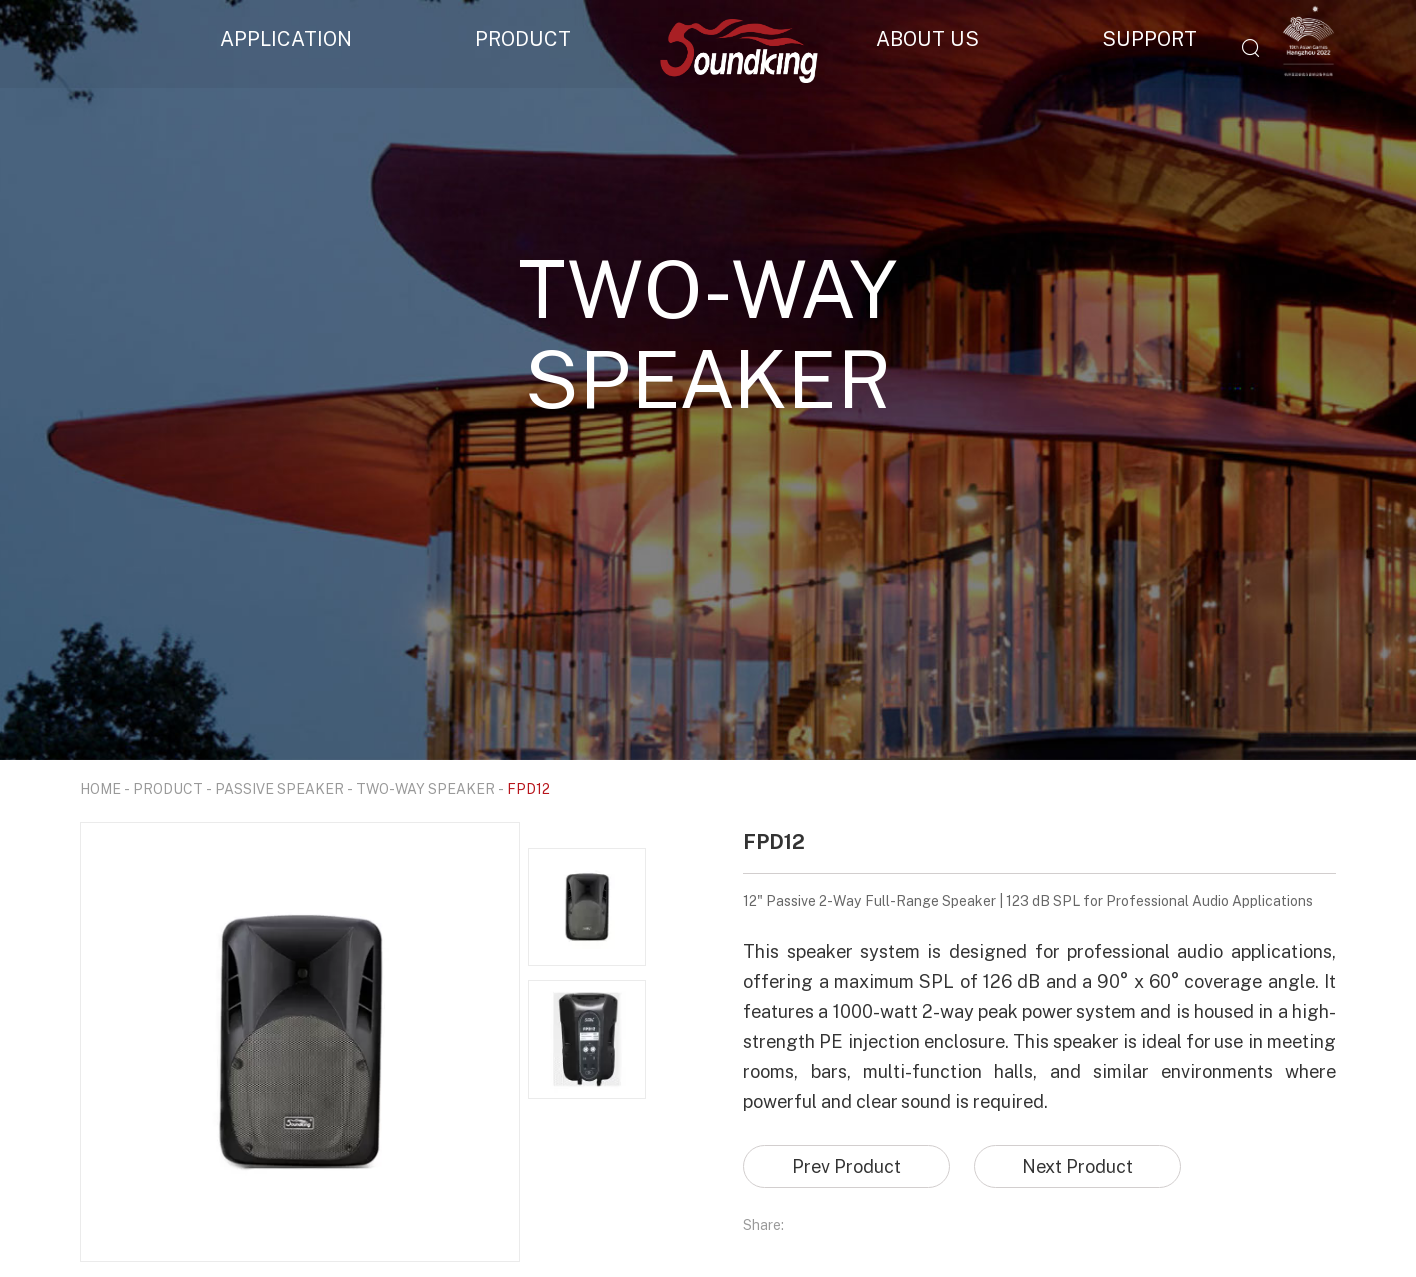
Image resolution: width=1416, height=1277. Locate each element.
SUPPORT (1149, 38)
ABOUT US (927, 38)
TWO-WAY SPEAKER (425, 788)
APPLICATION (286, 38)
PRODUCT (523, 38)
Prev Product (846, 1166)
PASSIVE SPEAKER (279, 788)
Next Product (1077, 1166)
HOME (100, 788)
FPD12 (528, 788)
